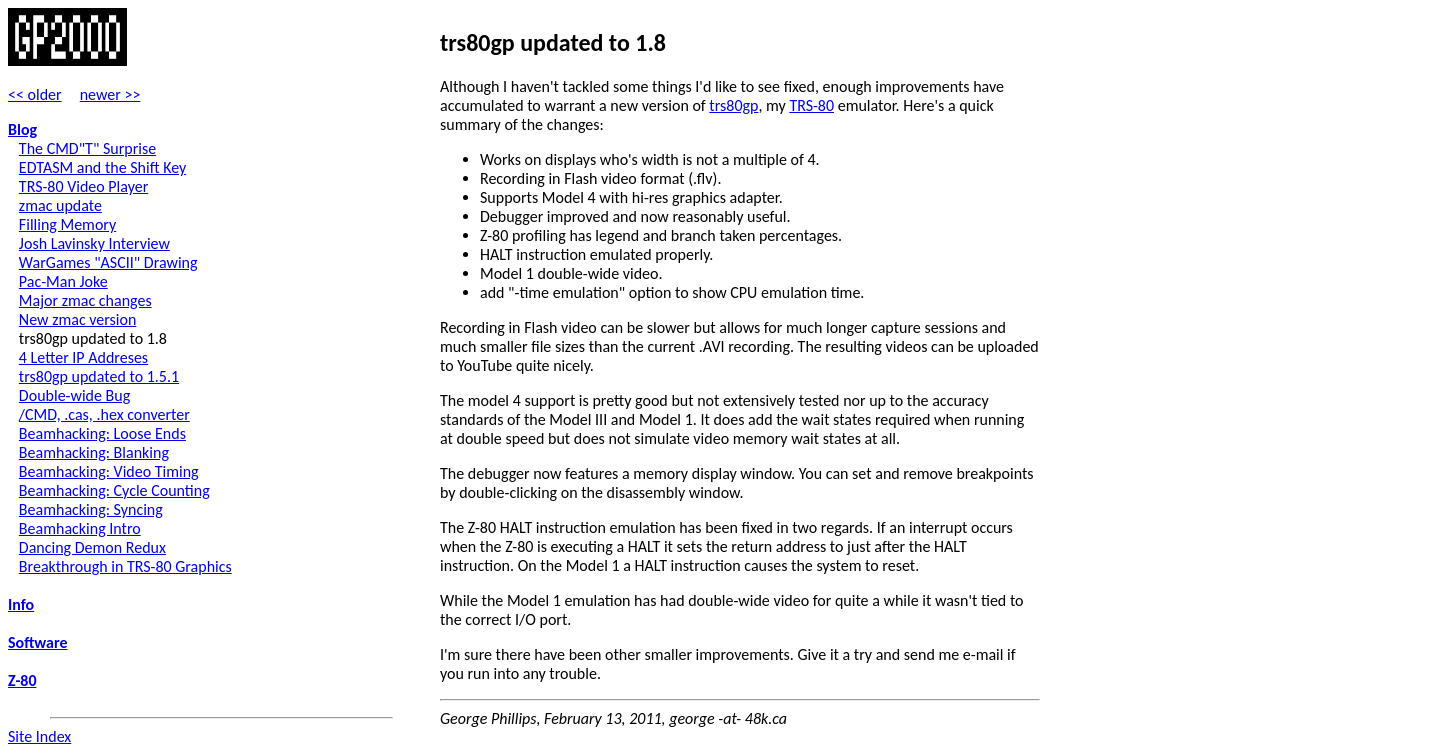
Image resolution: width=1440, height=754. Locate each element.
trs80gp (733, 105)
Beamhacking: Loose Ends (102, 433)
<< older (35, 94)
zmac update (60, 205)
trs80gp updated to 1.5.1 (99, 376)
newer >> (110, 94)
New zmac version (78, 319)
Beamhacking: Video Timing (109, 471)
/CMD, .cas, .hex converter (104, 414)
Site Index (39, 736)
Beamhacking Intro (80, 528)
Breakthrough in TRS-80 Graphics (125, 566)
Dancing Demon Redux (92, 547)
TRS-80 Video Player (83, 186)
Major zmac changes (85, 300)
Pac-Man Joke (63, 281)
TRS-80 (811, 105)
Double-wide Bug (74, 395)
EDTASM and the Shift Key (102, 167)
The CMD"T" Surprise (87, 148)
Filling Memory (67, 224)
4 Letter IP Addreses (83, 357)
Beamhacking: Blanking (94, 452)
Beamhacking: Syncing (91, 509)
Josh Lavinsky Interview (94, 243)
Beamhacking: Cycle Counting (114, 490)
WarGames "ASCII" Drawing (108, 262)
